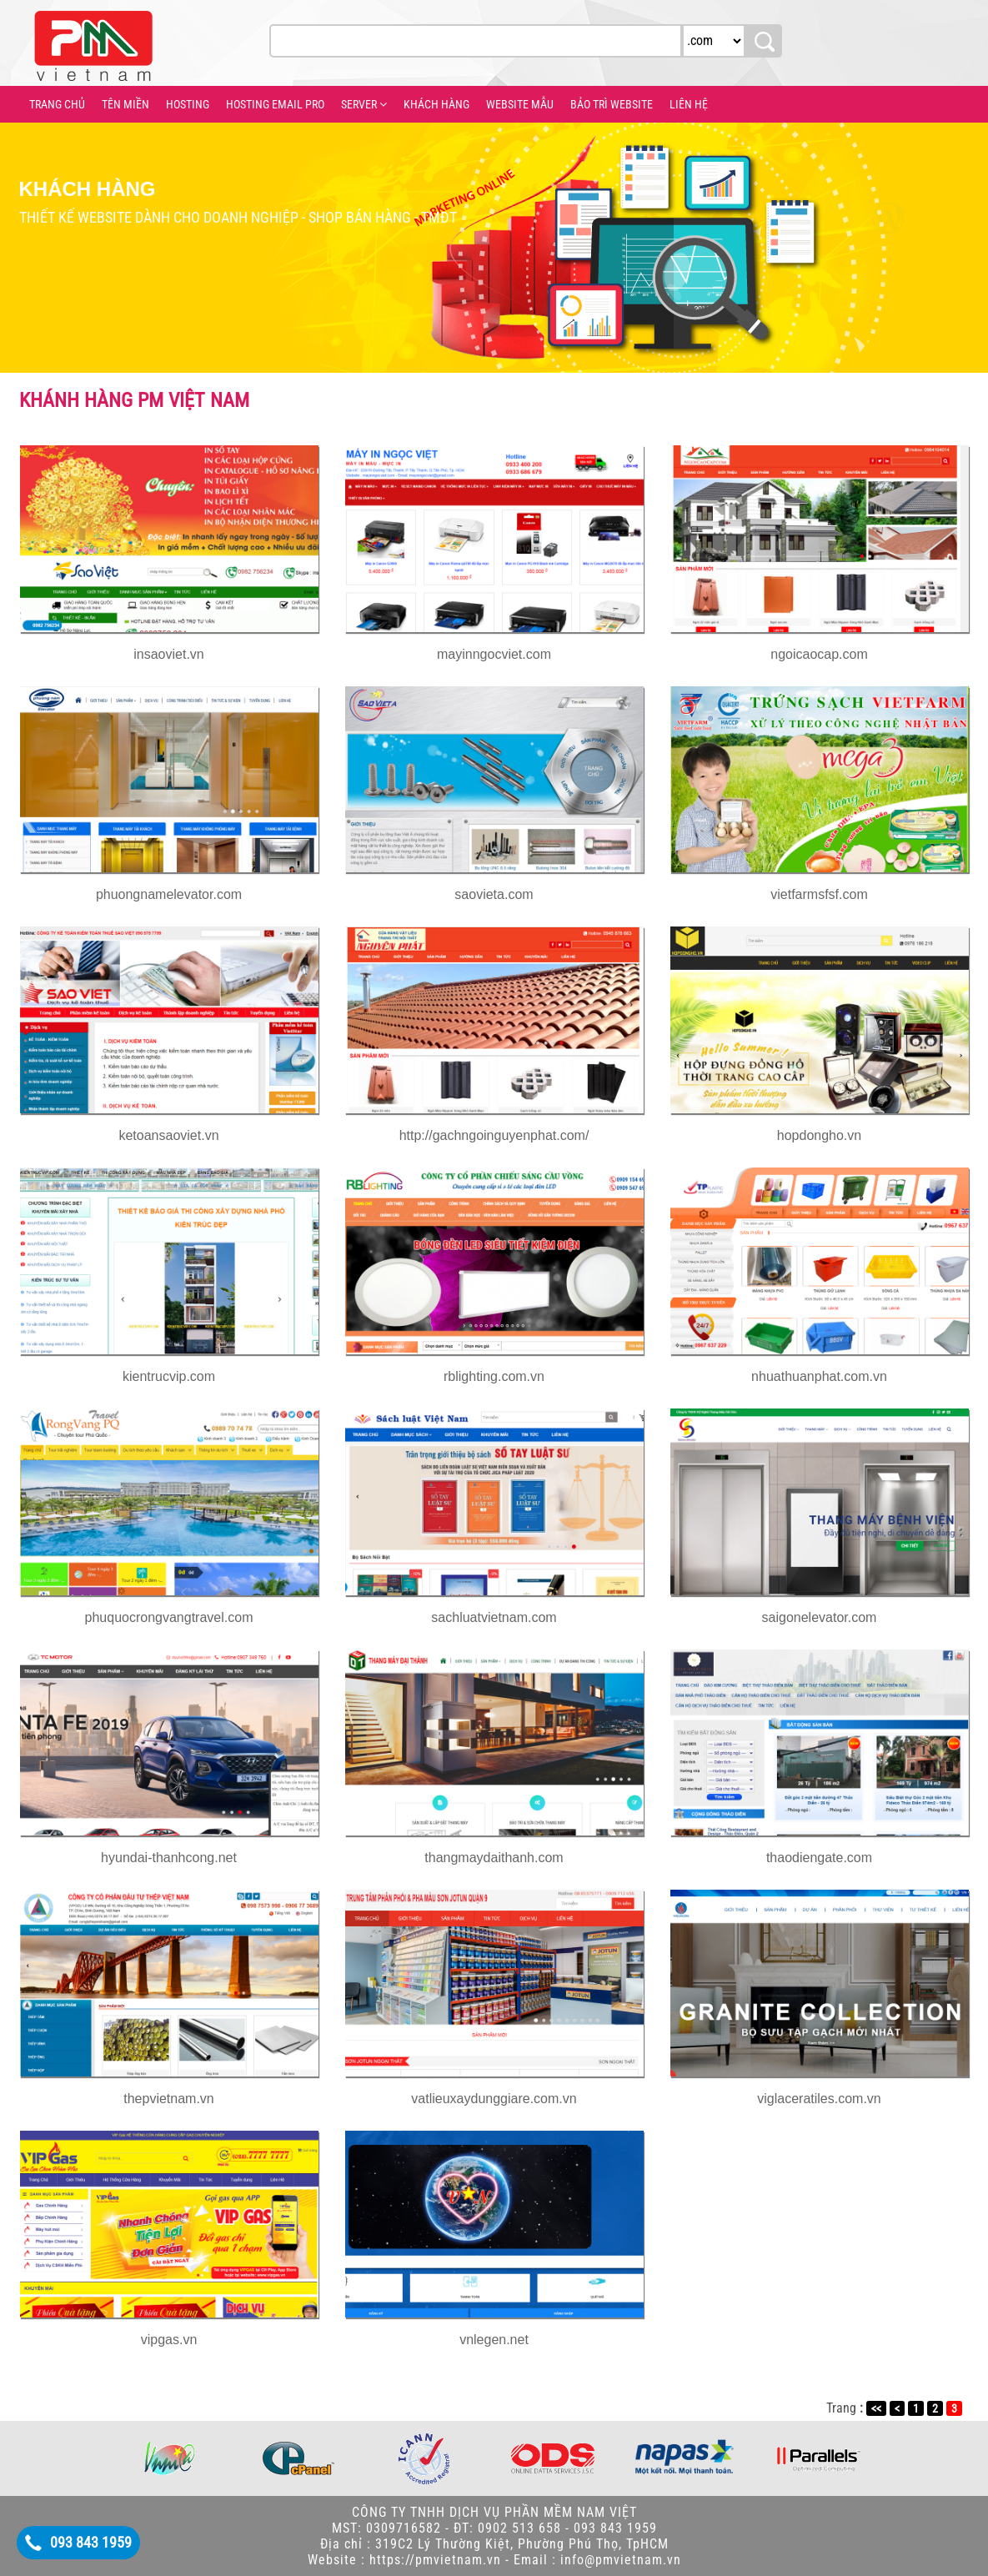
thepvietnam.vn (168, 2098)
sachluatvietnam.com (493, 1617)
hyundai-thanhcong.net (169, 1857)
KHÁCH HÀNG (436, 104)
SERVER (364, 104)
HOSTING (187, 104)
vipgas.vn (169, 2339)
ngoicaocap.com (819, 654)
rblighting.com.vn (494, 1376)
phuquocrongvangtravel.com (169, 1617)
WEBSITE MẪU (520, 104)
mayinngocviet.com (494, 654)
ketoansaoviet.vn (168, 1135)
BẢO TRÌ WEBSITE (611, 104)
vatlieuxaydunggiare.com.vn (493, 2098)
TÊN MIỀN (125, 104)
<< (876, 2408)
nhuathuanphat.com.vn (819, 1376)
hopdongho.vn (819, 1135)
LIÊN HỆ (689, 104)
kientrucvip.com (169, 1376)
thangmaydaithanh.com (493, 1857)
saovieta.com (493, 894)
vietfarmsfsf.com (818, 894)
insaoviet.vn (168, 654)
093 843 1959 (91, 2542)
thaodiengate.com (819, 1857)
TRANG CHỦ (57, 104)
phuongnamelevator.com (169, 894)
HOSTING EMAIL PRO (275, 104)
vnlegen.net (494, 2339)
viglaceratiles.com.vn (819, 2098)
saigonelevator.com (819, 1617)
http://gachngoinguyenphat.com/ (494, 1135)
